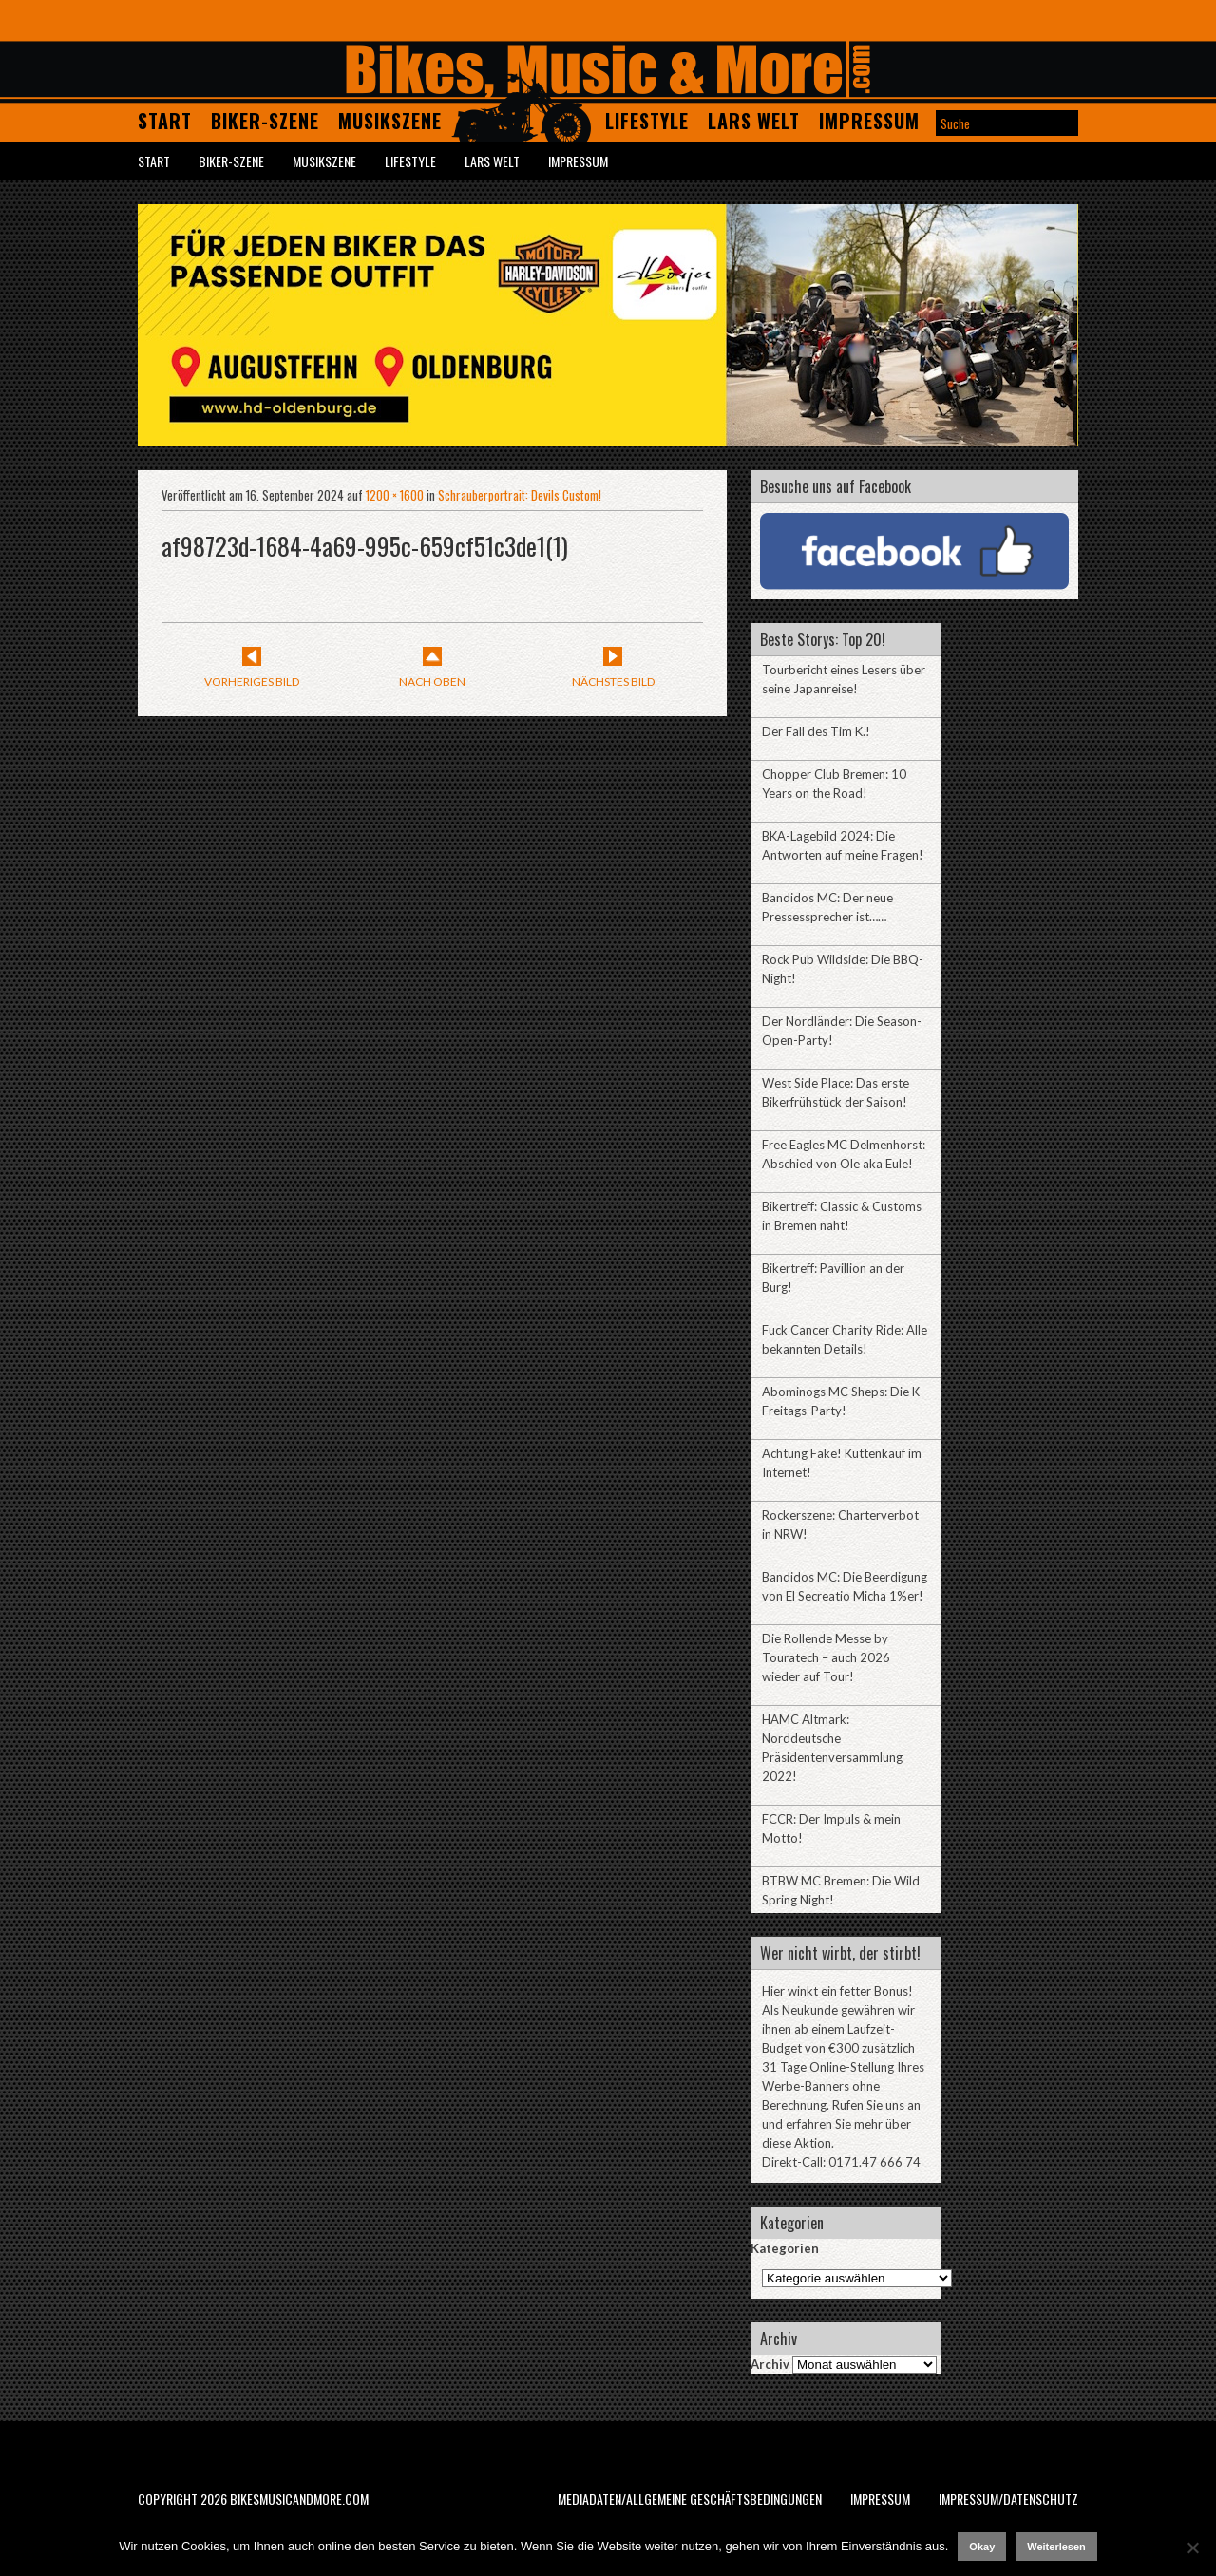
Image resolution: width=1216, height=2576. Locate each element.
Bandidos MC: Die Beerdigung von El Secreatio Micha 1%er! (844, 1586)
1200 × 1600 (395, 494)
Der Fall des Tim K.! (816, 731)
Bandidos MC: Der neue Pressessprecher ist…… (827, 907)
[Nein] (1192, 2547)
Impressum (869, 120)
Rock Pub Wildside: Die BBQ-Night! (842, 969)
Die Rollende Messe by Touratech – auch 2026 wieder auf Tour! (826, 1657)
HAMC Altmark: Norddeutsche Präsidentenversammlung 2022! (832, 1748)
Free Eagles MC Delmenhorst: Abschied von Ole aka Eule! (843, 1154)
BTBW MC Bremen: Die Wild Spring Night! (841, 1890)
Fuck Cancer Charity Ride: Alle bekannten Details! (844, 1339)
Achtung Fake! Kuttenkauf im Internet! (842, 1463)
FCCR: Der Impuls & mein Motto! (831, 1828)
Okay (982, 2546)
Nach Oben (432, 681)
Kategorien (784, 2248)
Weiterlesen (1056, 2546)
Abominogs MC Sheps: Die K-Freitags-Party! (843, 1401)
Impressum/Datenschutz (1008, 2499)
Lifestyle (647, 120)
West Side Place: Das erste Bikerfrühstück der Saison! (835, 1092)
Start (165, 120)
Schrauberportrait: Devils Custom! (519, 494)
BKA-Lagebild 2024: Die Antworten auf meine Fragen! (842, 845)
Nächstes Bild (613, 681)
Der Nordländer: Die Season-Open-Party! (842, 1030)
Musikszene (390, 120)
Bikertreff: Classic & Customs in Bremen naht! (842, 1216)
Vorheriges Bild (251, 681)
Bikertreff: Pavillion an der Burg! (833, 1277)
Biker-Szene (265, 120)
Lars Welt (754, 120)
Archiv (769, 2364)
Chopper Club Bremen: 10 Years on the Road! (834, 784)
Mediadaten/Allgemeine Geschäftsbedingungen (690, 2499)
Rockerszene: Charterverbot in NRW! (840, 1524)
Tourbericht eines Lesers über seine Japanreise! (843, 679)
